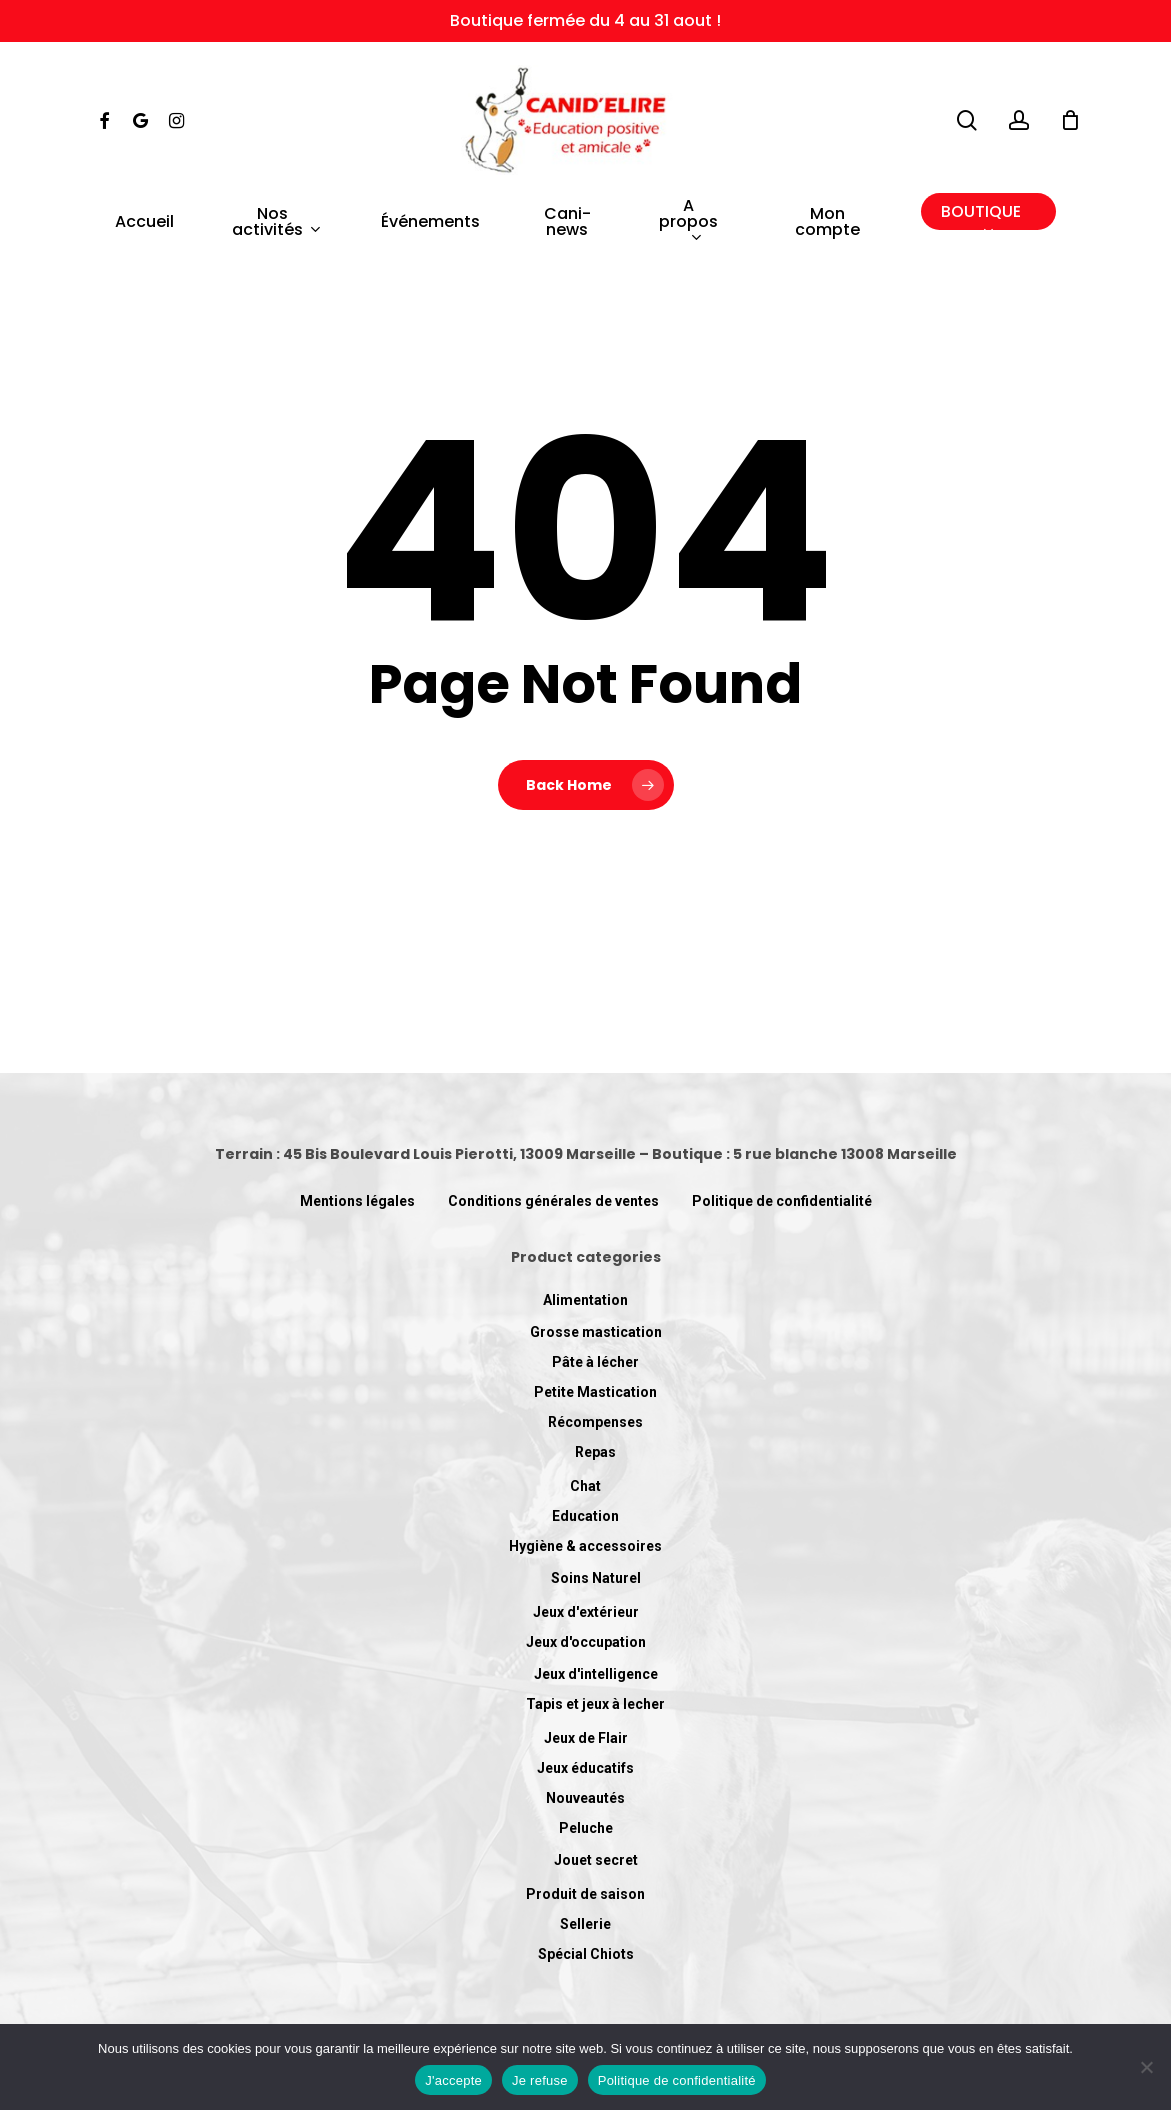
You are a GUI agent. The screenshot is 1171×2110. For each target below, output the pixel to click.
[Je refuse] (1146, 2067)
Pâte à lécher (595, 1362)
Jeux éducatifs (585, 1768)
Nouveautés (585, 1798)
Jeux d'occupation (586, 1642)
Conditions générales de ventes (553, 1201)
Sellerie (585, 1924)
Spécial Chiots (586, 1954)
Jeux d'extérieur (586, 1612)
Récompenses (595, 1422)
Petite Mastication (595, 1392)
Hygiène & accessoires (585, 1546)
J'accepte (453, 2080)
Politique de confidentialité (782, 1201)
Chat (585, 1486)
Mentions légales (357, 1201)
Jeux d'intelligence (596, 1674)
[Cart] (1070, 120)
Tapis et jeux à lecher (595, 1704)
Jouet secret (596, 1860)
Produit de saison (585, 1894)
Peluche (586, 1828)
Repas (595, 1452)
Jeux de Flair (586, 1738)
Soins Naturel (596, 1578)
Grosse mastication (596, 1332)
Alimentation (585, 1300)
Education (585, 1516)
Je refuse (540, 2080)
